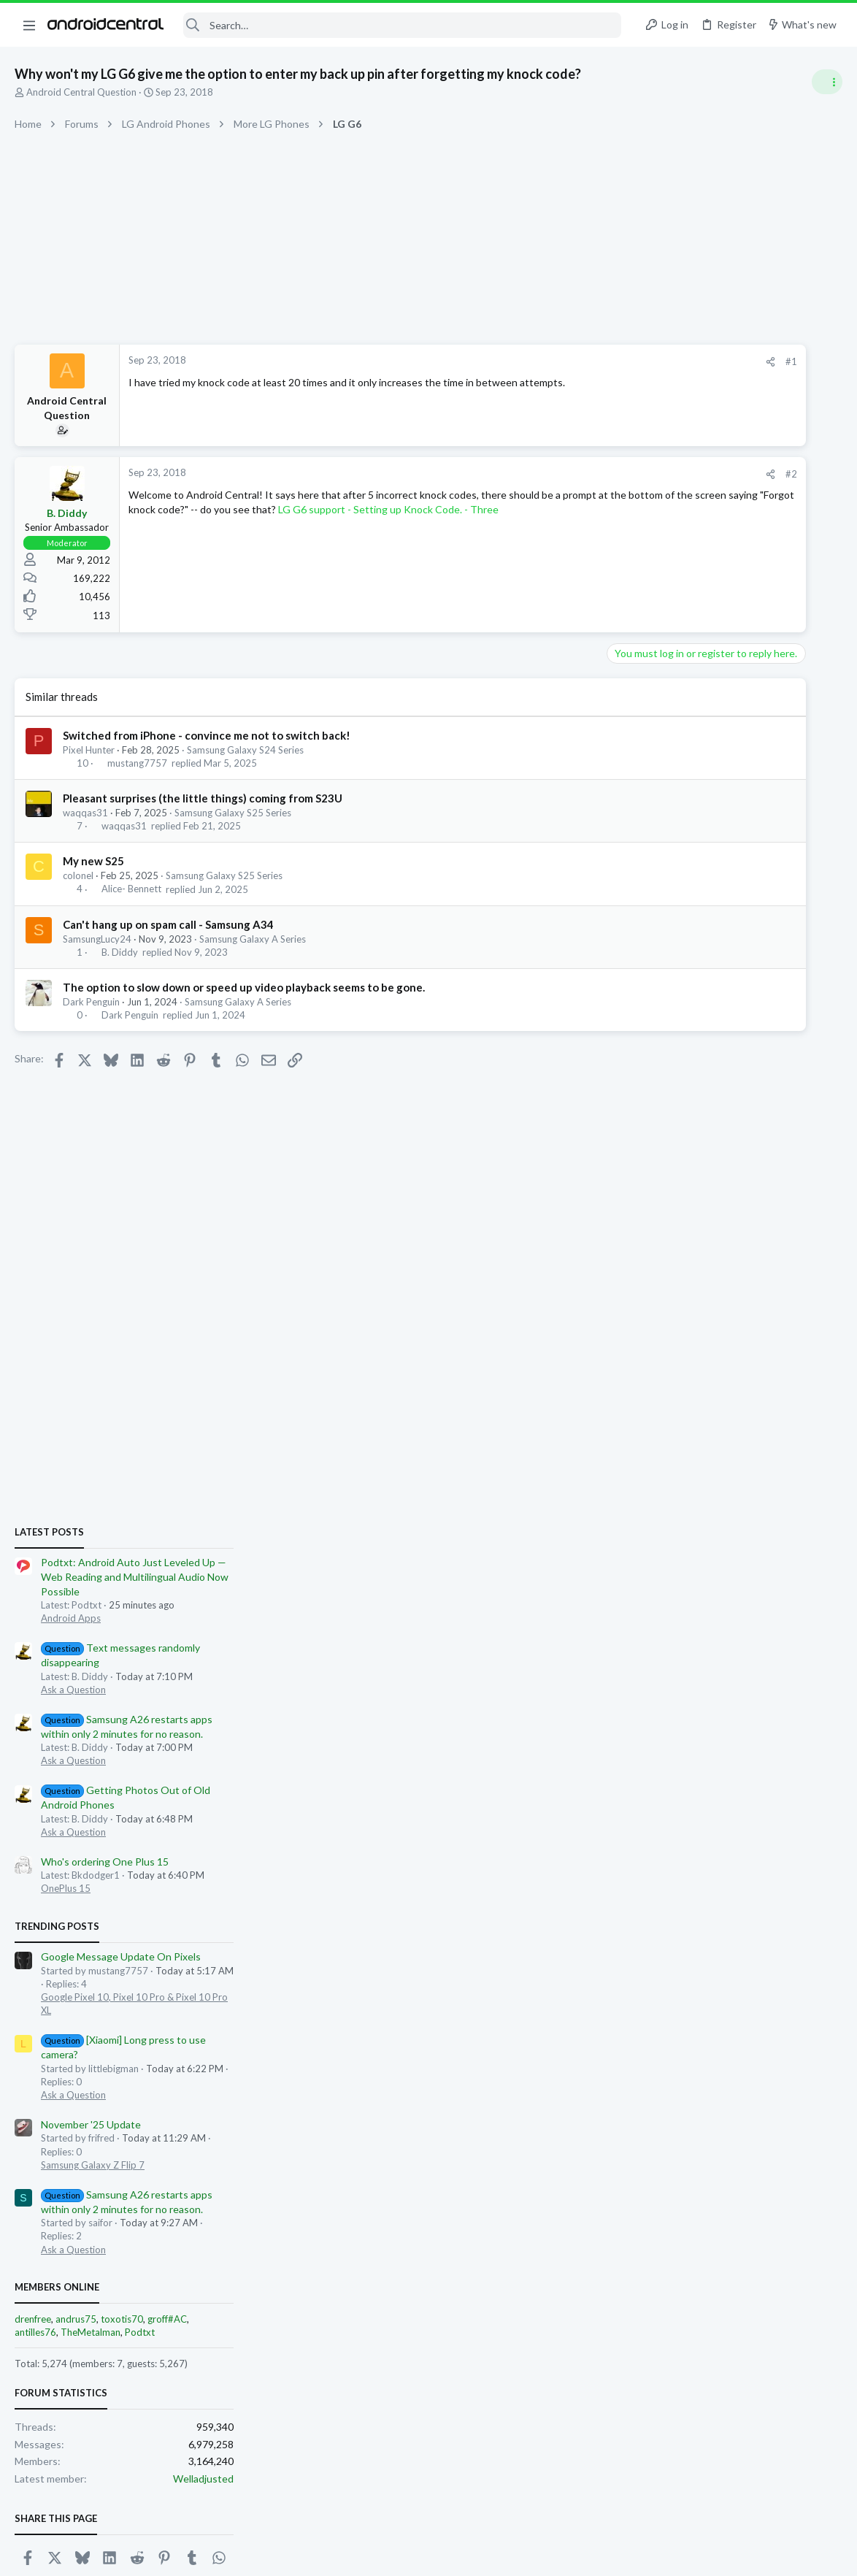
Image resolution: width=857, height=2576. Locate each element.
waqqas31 (85, 813)
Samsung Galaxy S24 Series (245, 750)
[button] (29, 24)
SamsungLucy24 (97, 939)
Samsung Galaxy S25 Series (232, 813)
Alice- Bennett (131, 889)
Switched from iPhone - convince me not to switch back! (206, 735)
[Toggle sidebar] (827, 81)
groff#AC (776, 1577)
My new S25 (93, 860)
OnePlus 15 (674, 1147)
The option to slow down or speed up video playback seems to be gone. (244, 987)
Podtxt (749, 1590)
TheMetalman (699, 1590)
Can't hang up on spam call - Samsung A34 (168, 924)
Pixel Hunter (89, 750)
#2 (594, 474)
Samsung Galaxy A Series (252, 939)
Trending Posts (665, 1184)
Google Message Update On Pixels (730, 1215)
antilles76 (644, 1590)
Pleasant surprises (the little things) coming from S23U (202, 798)
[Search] (402, 25)
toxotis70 (731, 1577)
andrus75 (684, 1577)
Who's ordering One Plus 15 (713, 1119)
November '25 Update (700, 1382)
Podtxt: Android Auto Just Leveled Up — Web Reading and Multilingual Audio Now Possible (743, 835)
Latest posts (658, 790)
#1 (594, 361)
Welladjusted (812, 1736)
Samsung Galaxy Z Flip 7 (701, 1423)
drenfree (641, 1577)
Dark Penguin (91, 1002)
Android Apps (680, 877)
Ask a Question (682, 948)
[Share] (573, 362)
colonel (78, 875)
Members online (665, 1545)
